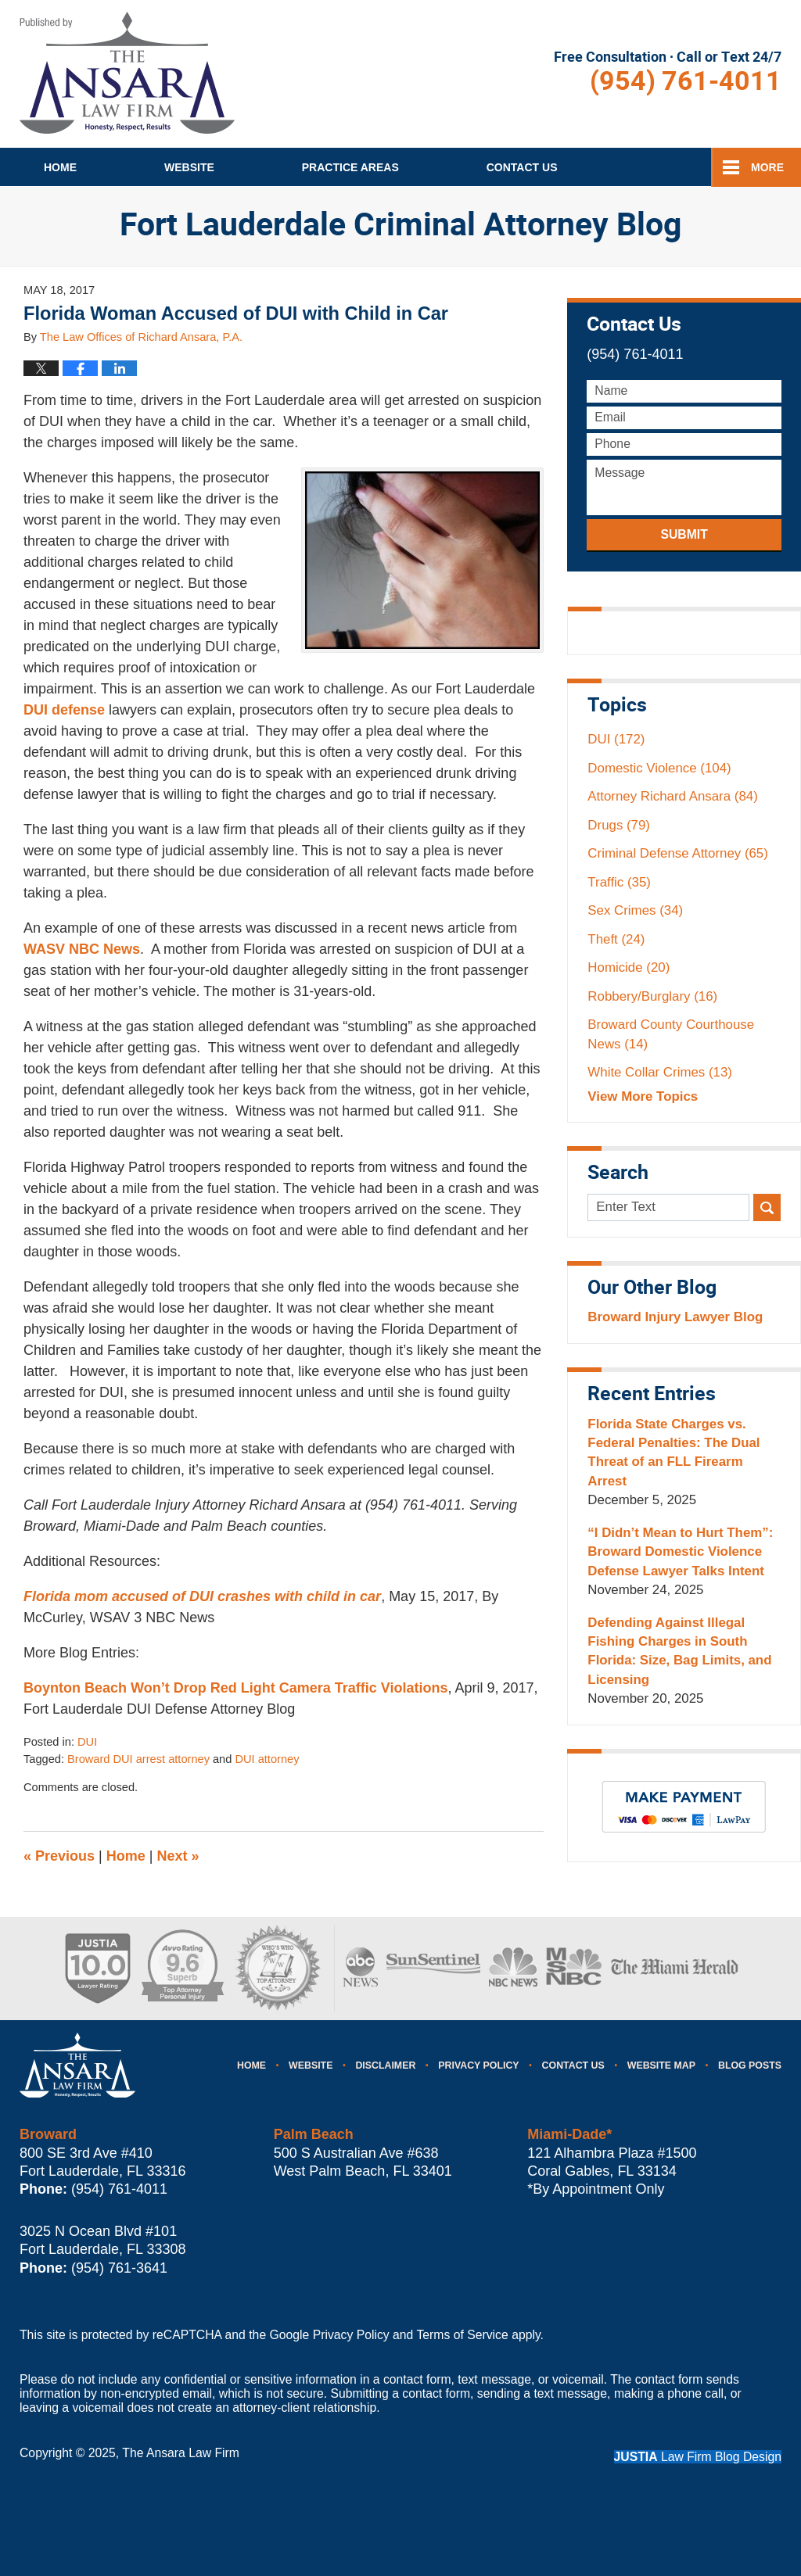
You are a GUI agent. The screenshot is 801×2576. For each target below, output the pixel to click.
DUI (87, 1742)
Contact (522, 167)
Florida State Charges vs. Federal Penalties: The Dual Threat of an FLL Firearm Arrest (673, 1453)
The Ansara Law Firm (180, 2453)
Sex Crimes (635, 910)
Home (60, 167)
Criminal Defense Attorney (677, 853)
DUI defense (64, 710)
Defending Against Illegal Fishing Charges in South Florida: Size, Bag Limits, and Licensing (679, 1651)
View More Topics (642, 1096)
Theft (616, 939)
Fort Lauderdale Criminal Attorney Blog (127, 73)
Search (767, 1207)
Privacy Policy (478, 2065)
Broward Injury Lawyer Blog (675, 1316)
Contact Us (573, 2065)
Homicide (628, 967)
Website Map (661, 2065)
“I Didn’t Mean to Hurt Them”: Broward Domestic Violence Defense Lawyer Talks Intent (680, 1551)
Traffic (619, 882)
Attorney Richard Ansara (672, 796)
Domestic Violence (659, 768)
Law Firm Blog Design (697, 2456)
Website (189, 167)
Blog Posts (749, 2065)
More (767, 167)
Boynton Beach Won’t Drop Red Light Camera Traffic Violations (235, 1688)
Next (178, 1856)
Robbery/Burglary (652, 996)
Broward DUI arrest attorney (138, 1759)
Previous (59, 1856)
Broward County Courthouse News (670, 1034)
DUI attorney (267, 1759)
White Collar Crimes (659, 1072)
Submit (683, 534)
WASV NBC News (81, 949)
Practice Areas (350, 167)
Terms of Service (462, 2334)
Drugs (618, 825)
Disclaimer (385, 2065)
